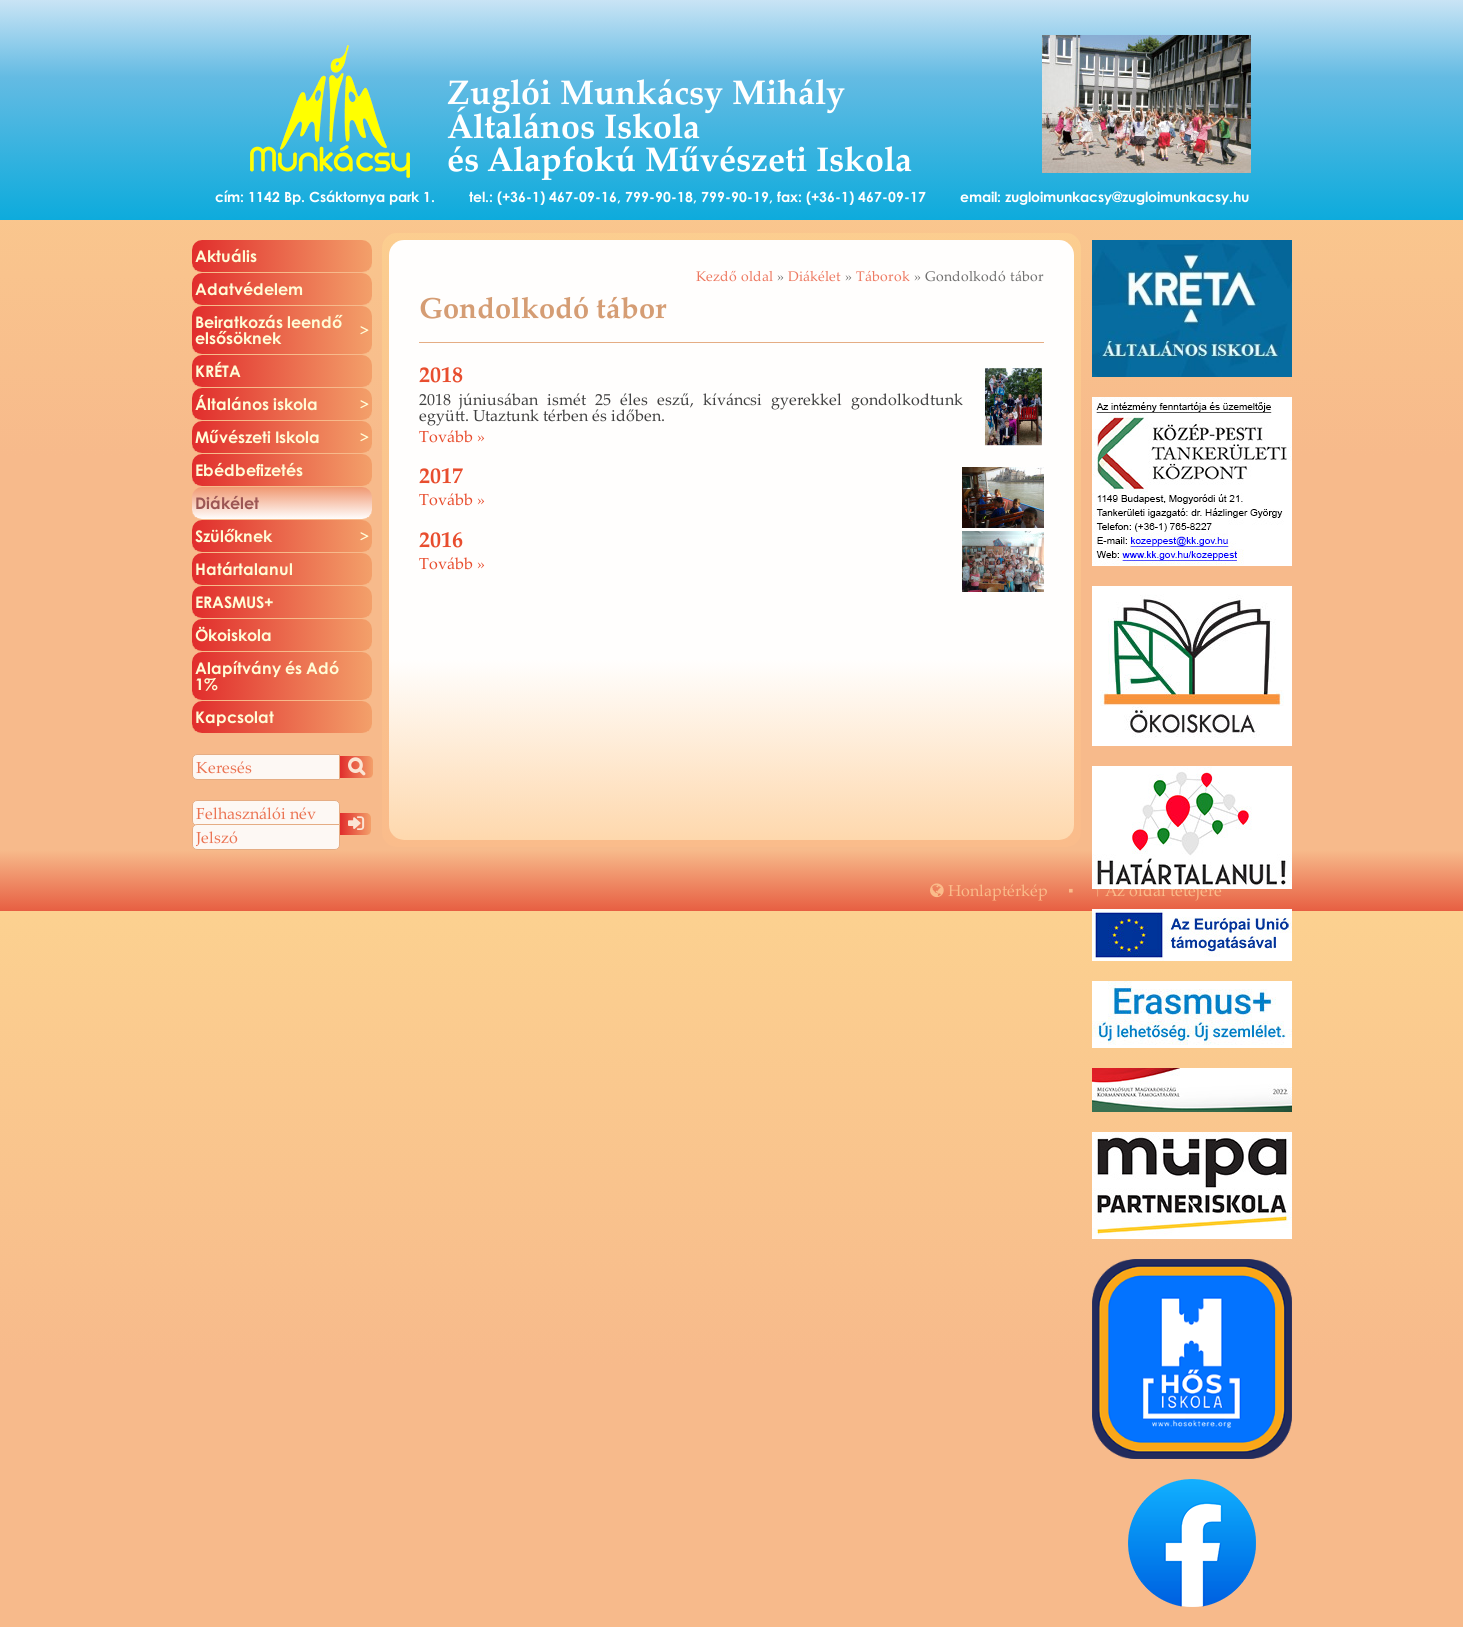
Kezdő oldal (734, 276)
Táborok (883, 276)
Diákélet (814, 276)
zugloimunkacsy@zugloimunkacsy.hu (1127, 196)
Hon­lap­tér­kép (989, 890)
